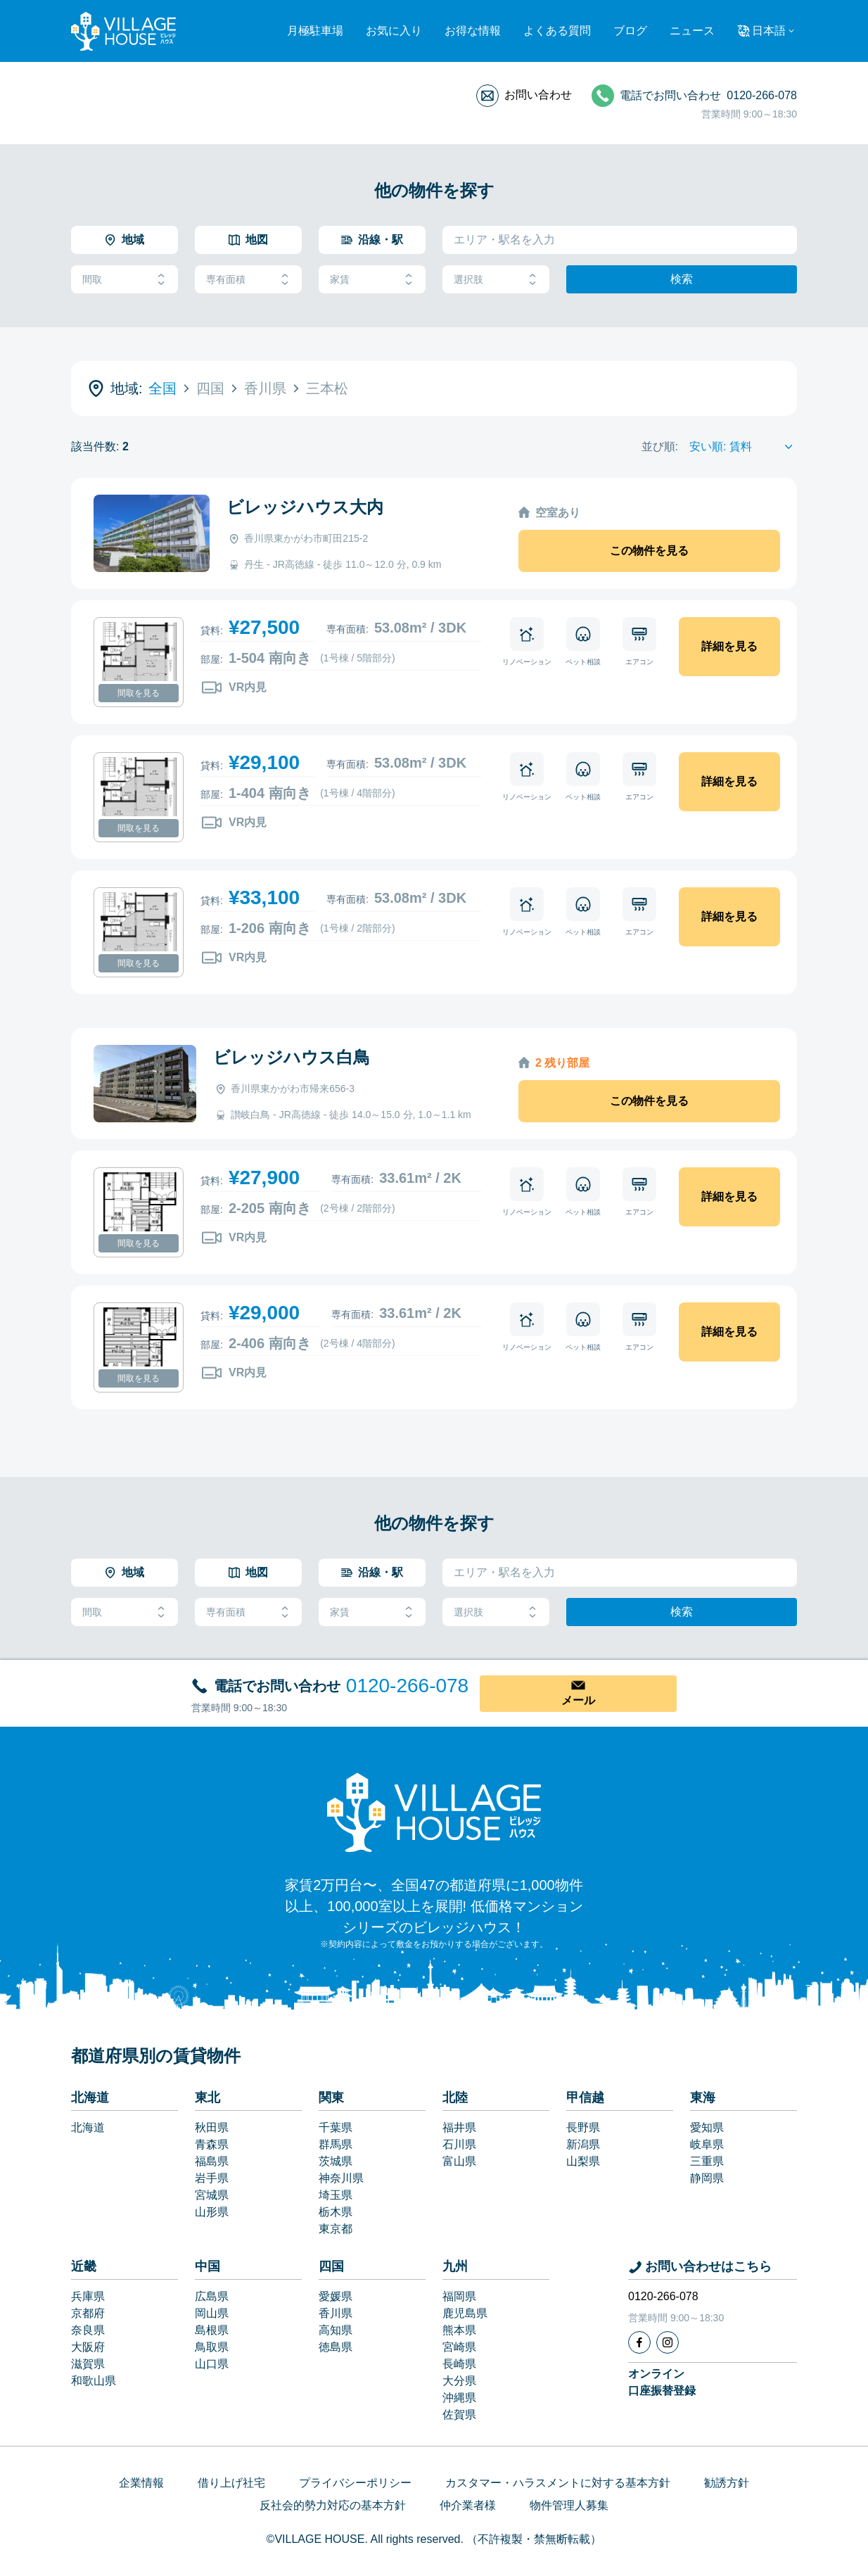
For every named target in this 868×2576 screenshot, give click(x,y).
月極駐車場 (315, 31)
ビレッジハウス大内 (304, 506)
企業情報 (141, 2483)
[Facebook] (639, 2342)
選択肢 (496, 280)
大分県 (459, 2381)
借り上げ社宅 (231, 2483)
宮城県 (212, 2195)
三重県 (707, 2161)
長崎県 (459, 2364)
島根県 (212, 2330)
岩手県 (212, 2178)
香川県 (335, 2313)
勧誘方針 (726, 2483)
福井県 (459, 2127)
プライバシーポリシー (355, 2483)
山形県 (212, 2212)
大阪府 (88, 2347)
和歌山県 (93, 2381)
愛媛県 (335, 2296)
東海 (702, 2097)
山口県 (212, 2364)
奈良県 (88, 2330)
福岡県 (459, 2296)
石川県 (459, 2144)
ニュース (692, 31)
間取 (124, 280)
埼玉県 (335, 2195)
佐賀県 (459, 2414)
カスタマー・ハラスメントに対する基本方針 (557, 2483)
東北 (207, 2097)
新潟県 (583, 2144)
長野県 (583, 2127)
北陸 (455, 2097)
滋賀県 (88, 2364)
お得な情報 (473, 31)
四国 (331, 2266)
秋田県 (212, 2127)
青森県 (212, 2144)
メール (578, 1700)
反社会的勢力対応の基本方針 (333, 2505)
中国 (207, 2266)
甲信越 (585, 2097)
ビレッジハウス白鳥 (291, 1057)
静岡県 (707, 2178)
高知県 (335, 2330)
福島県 (212, 2161)
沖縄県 (459, 2398)
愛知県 (707, 2127)
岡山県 (212, 2313)
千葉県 (335, 2127)
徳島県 (335, 2347)
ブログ (630, 31)
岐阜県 (707, 2144)
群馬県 (335, 2144)
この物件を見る (649, 551)
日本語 (769, 31)
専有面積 (248, 280)
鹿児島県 (464, 2313)
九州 (455, 2266)
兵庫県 (88, 2296)
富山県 (459, 2161)
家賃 (372, 280)
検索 (681, 279)
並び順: (660, 446)
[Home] (434, 1812)
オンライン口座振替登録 (662, 2382)
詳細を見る (729, 646)
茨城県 (335, 2161)
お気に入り (394, 31)
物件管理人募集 (569, 2505)
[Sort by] (743, 446)
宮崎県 (459, 2347)
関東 (331, 2097)
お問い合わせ (538, 95)
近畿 (83, 2266)
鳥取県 (212, 2347)
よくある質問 (557, 31)
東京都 (335, 2229)
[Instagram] (667, 2342)
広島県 (212, 2296)
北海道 (90, 2097)
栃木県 (335, 2212)
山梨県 (583, 2161)
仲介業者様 (468, 2505)
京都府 (88, 2313)
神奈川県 (341, 2178)
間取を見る (138, 693)
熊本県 (459, 2330)
